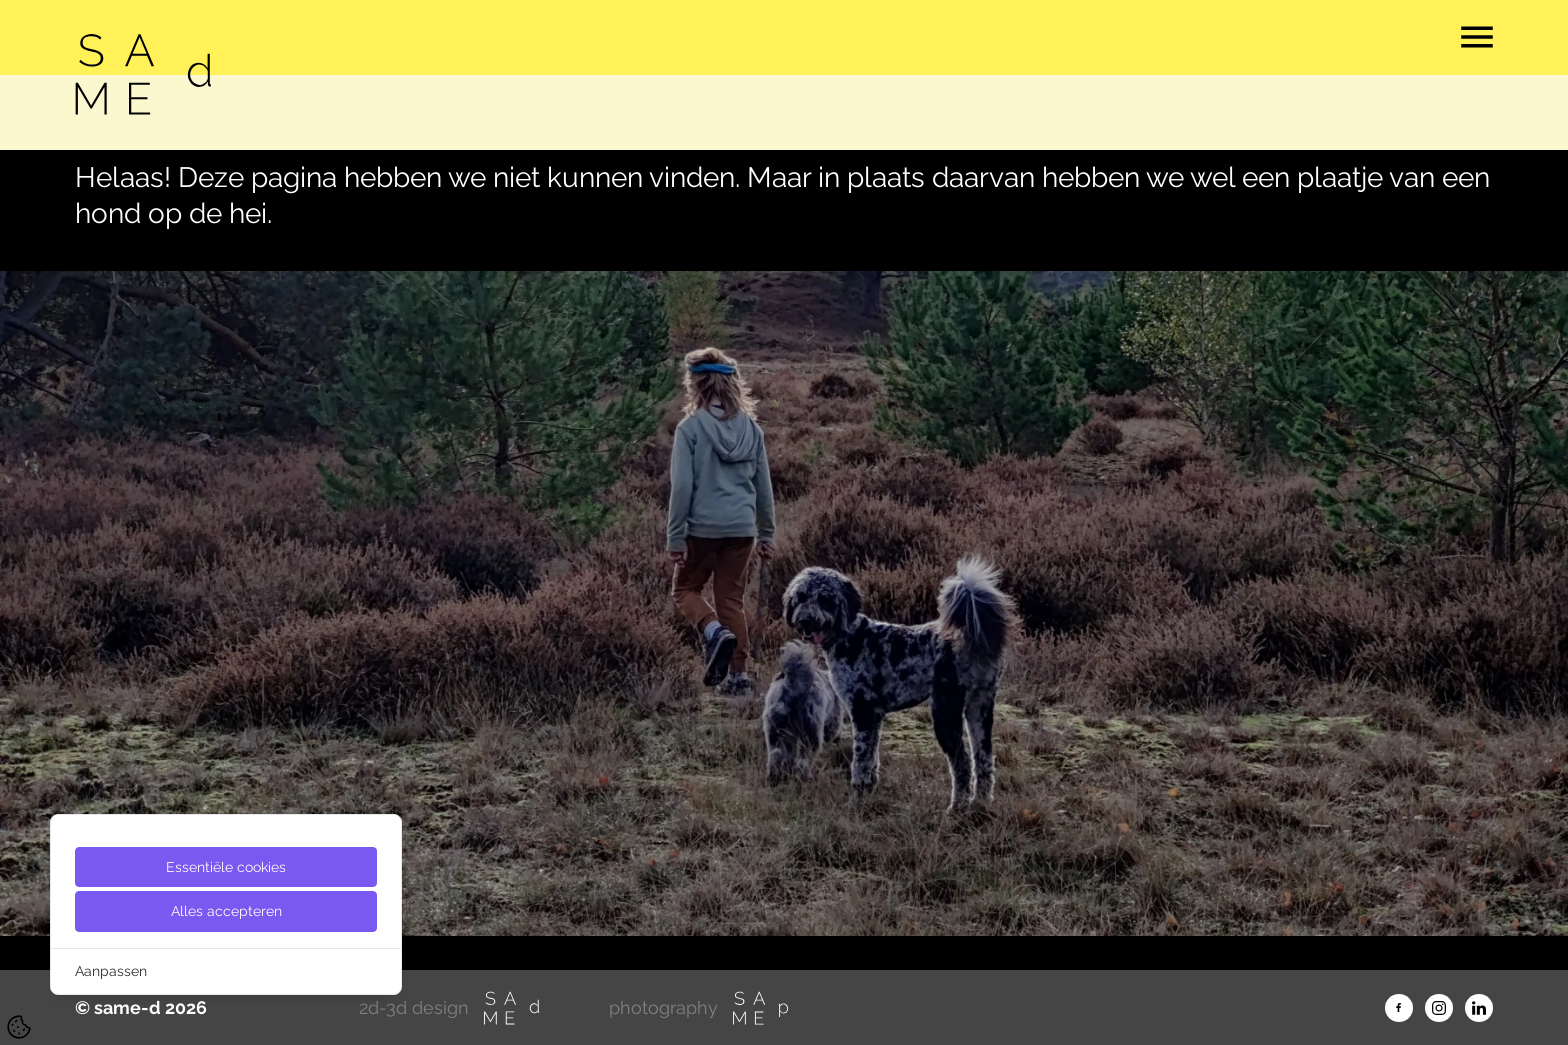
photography (700, 1008)
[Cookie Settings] (19, 1027)
